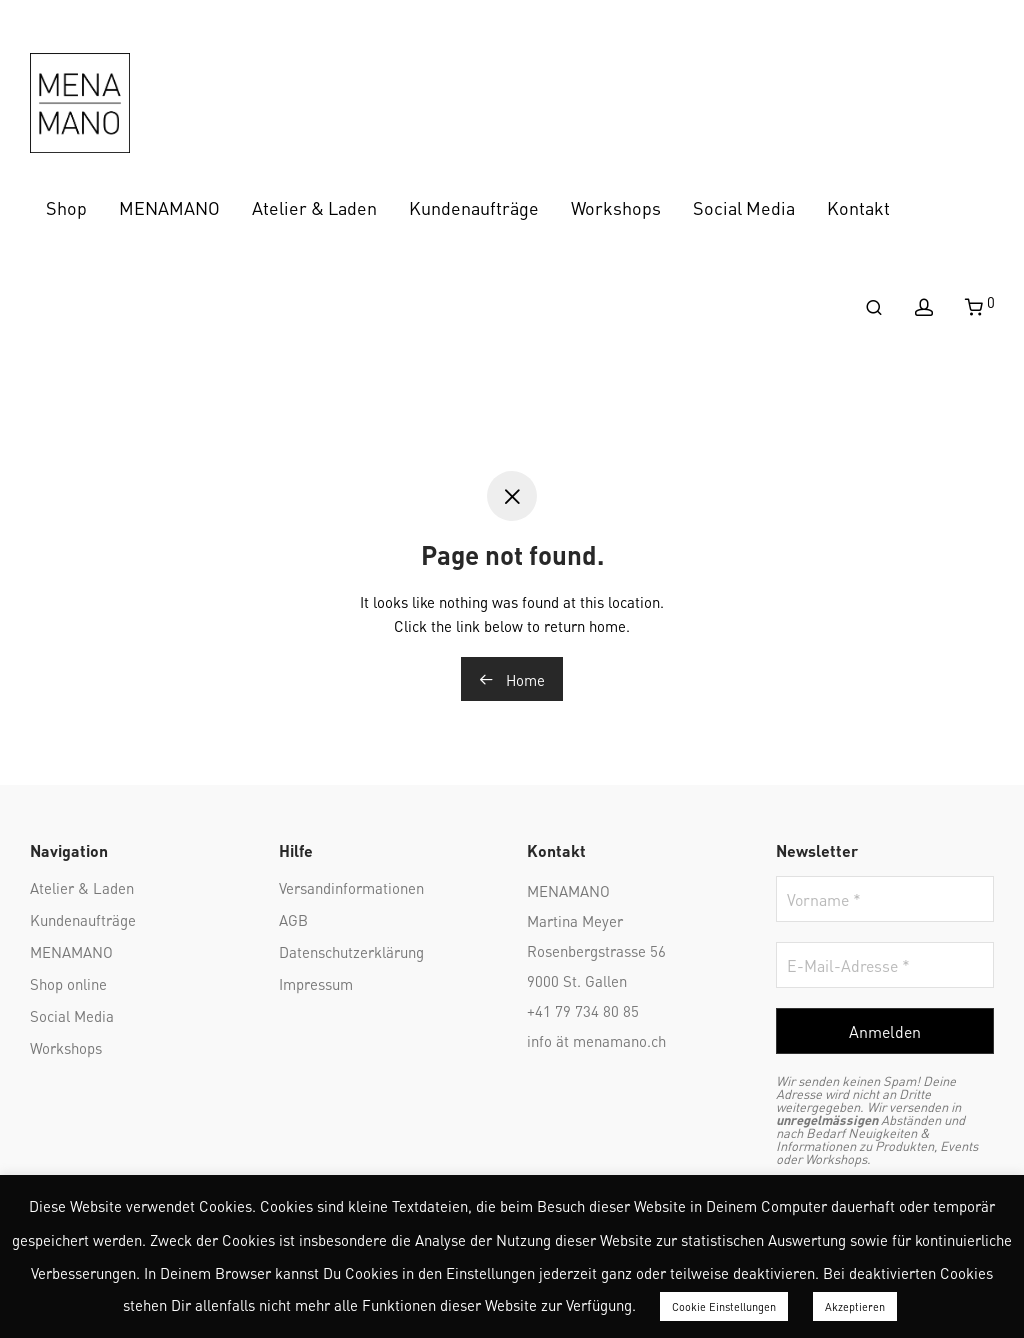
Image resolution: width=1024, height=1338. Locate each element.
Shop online (68, 983)
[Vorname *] (885, 899)
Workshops (616, 206)
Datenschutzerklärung (351, 951)
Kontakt (858, 206)
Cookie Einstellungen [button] (724, 1306)
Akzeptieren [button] (855, 1306)
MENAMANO (169, 206)
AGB (293, 919)
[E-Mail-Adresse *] (885, 965)
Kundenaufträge (474, 206)
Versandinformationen (351, 887)
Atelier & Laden (314, 206)
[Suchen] (874, 307)
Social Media (744, 206)
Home (512, 679)
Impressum (316, 983)
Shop (66, 206)
